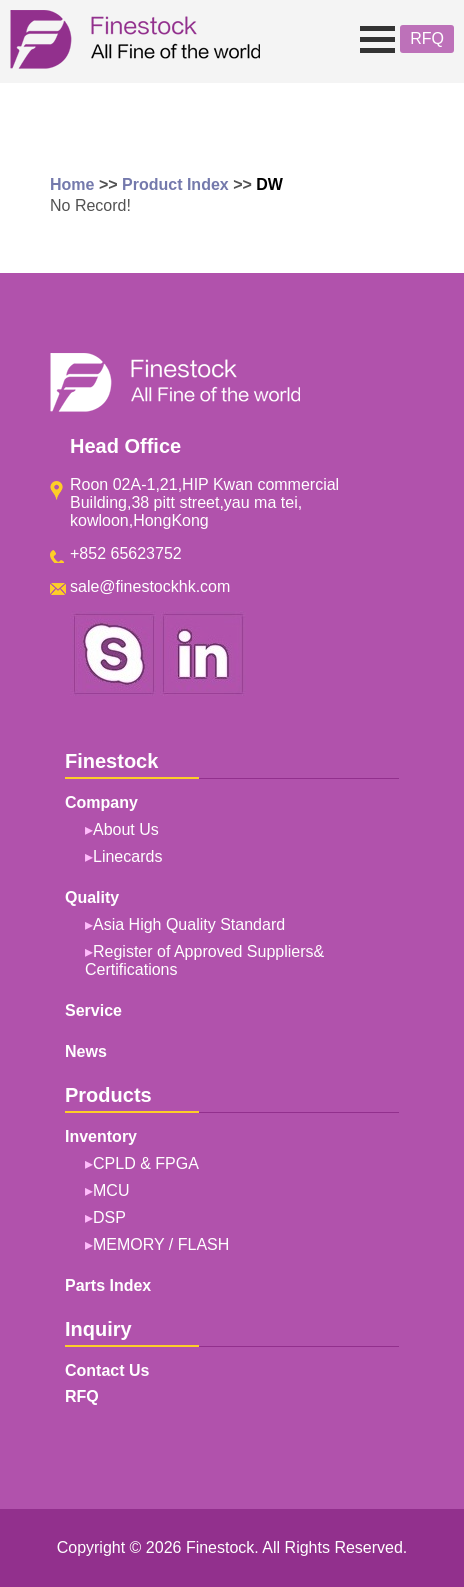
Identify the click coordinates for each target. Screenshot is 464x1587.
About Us (126, 829)
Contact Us (107, 1370)
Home (72, 184)
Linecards (127, 856)
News (86, 1051)
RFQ (427, 38)
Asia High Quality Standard (189, 924)
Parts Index (108, 1285)
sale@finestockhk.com (150, 586)
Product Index (175, 184)
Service (93, 1010)
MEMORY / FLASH (161, 1244)
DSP (109, 1217)
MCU (111, 1190)
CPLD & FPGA (146, 1163)
